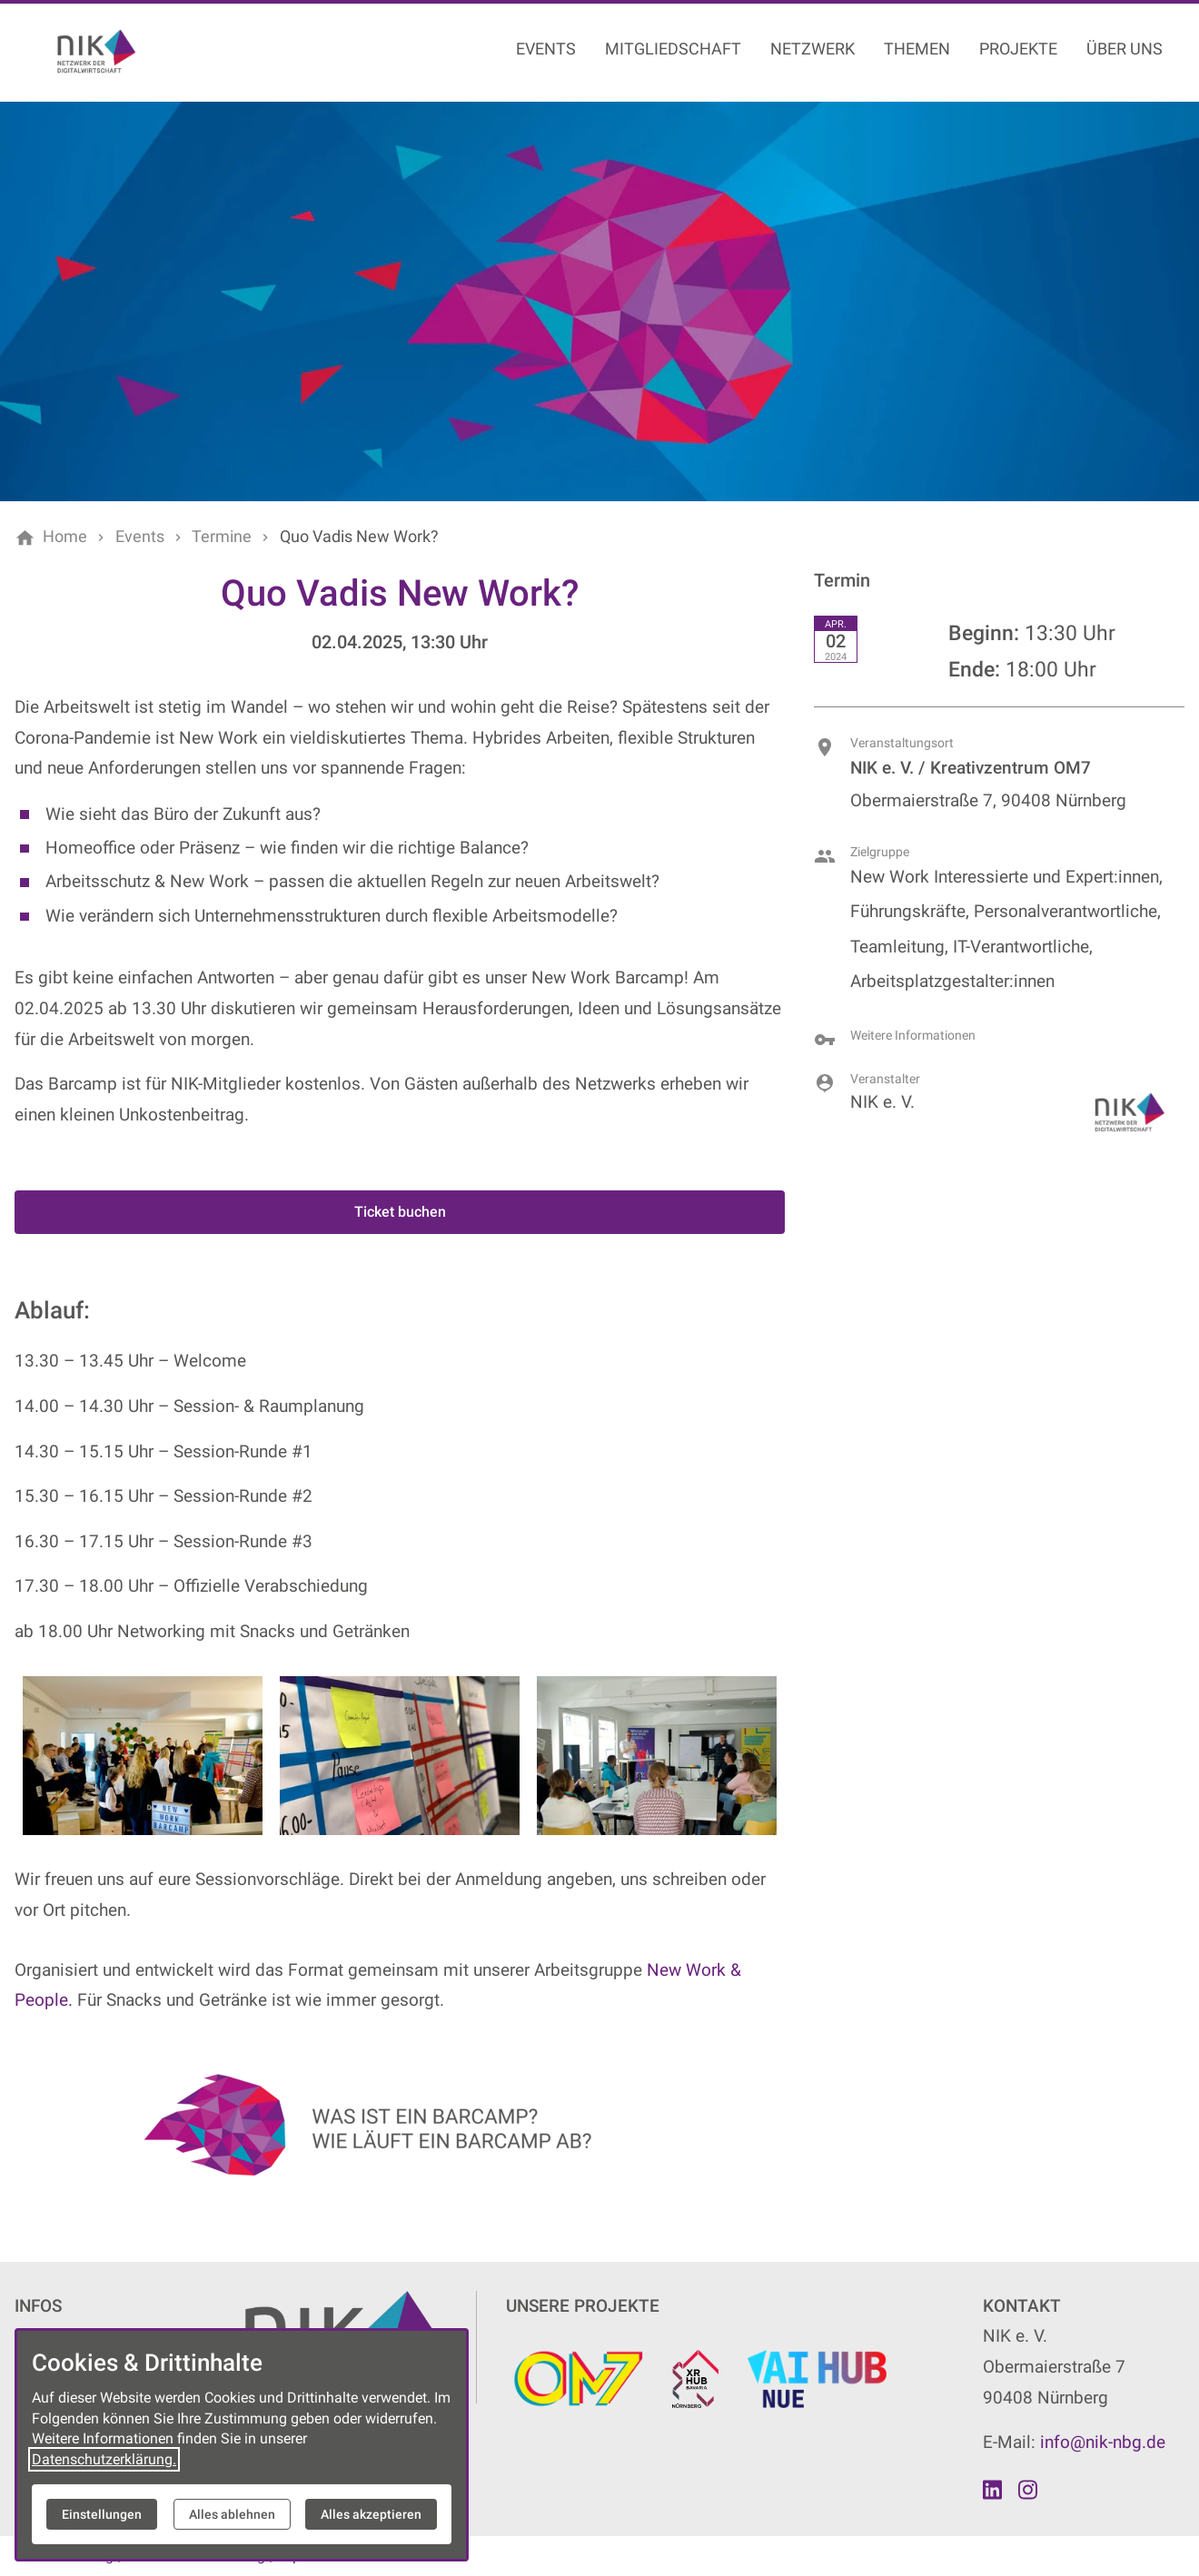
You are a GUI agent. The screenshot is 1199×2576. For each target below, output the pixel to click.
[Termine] (222, 536)
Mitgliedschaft (673, 48)
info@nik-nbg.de (1102, 2442)
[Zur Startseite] (138, 51)
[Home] (65, 536)
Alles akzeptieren (371, 2514)
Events (546, 48)
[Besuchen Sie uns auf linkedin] (993, 2489)
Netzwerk (812, 48)
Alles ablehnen (232, 2514)
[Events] (139, 536)
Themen (917, 48)
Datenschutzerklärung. (104, 2459)
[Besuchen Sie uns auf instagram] (1027, 2489)
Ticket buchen (400, 1211)
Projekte (1018, 48)
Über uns (1124, 48)
